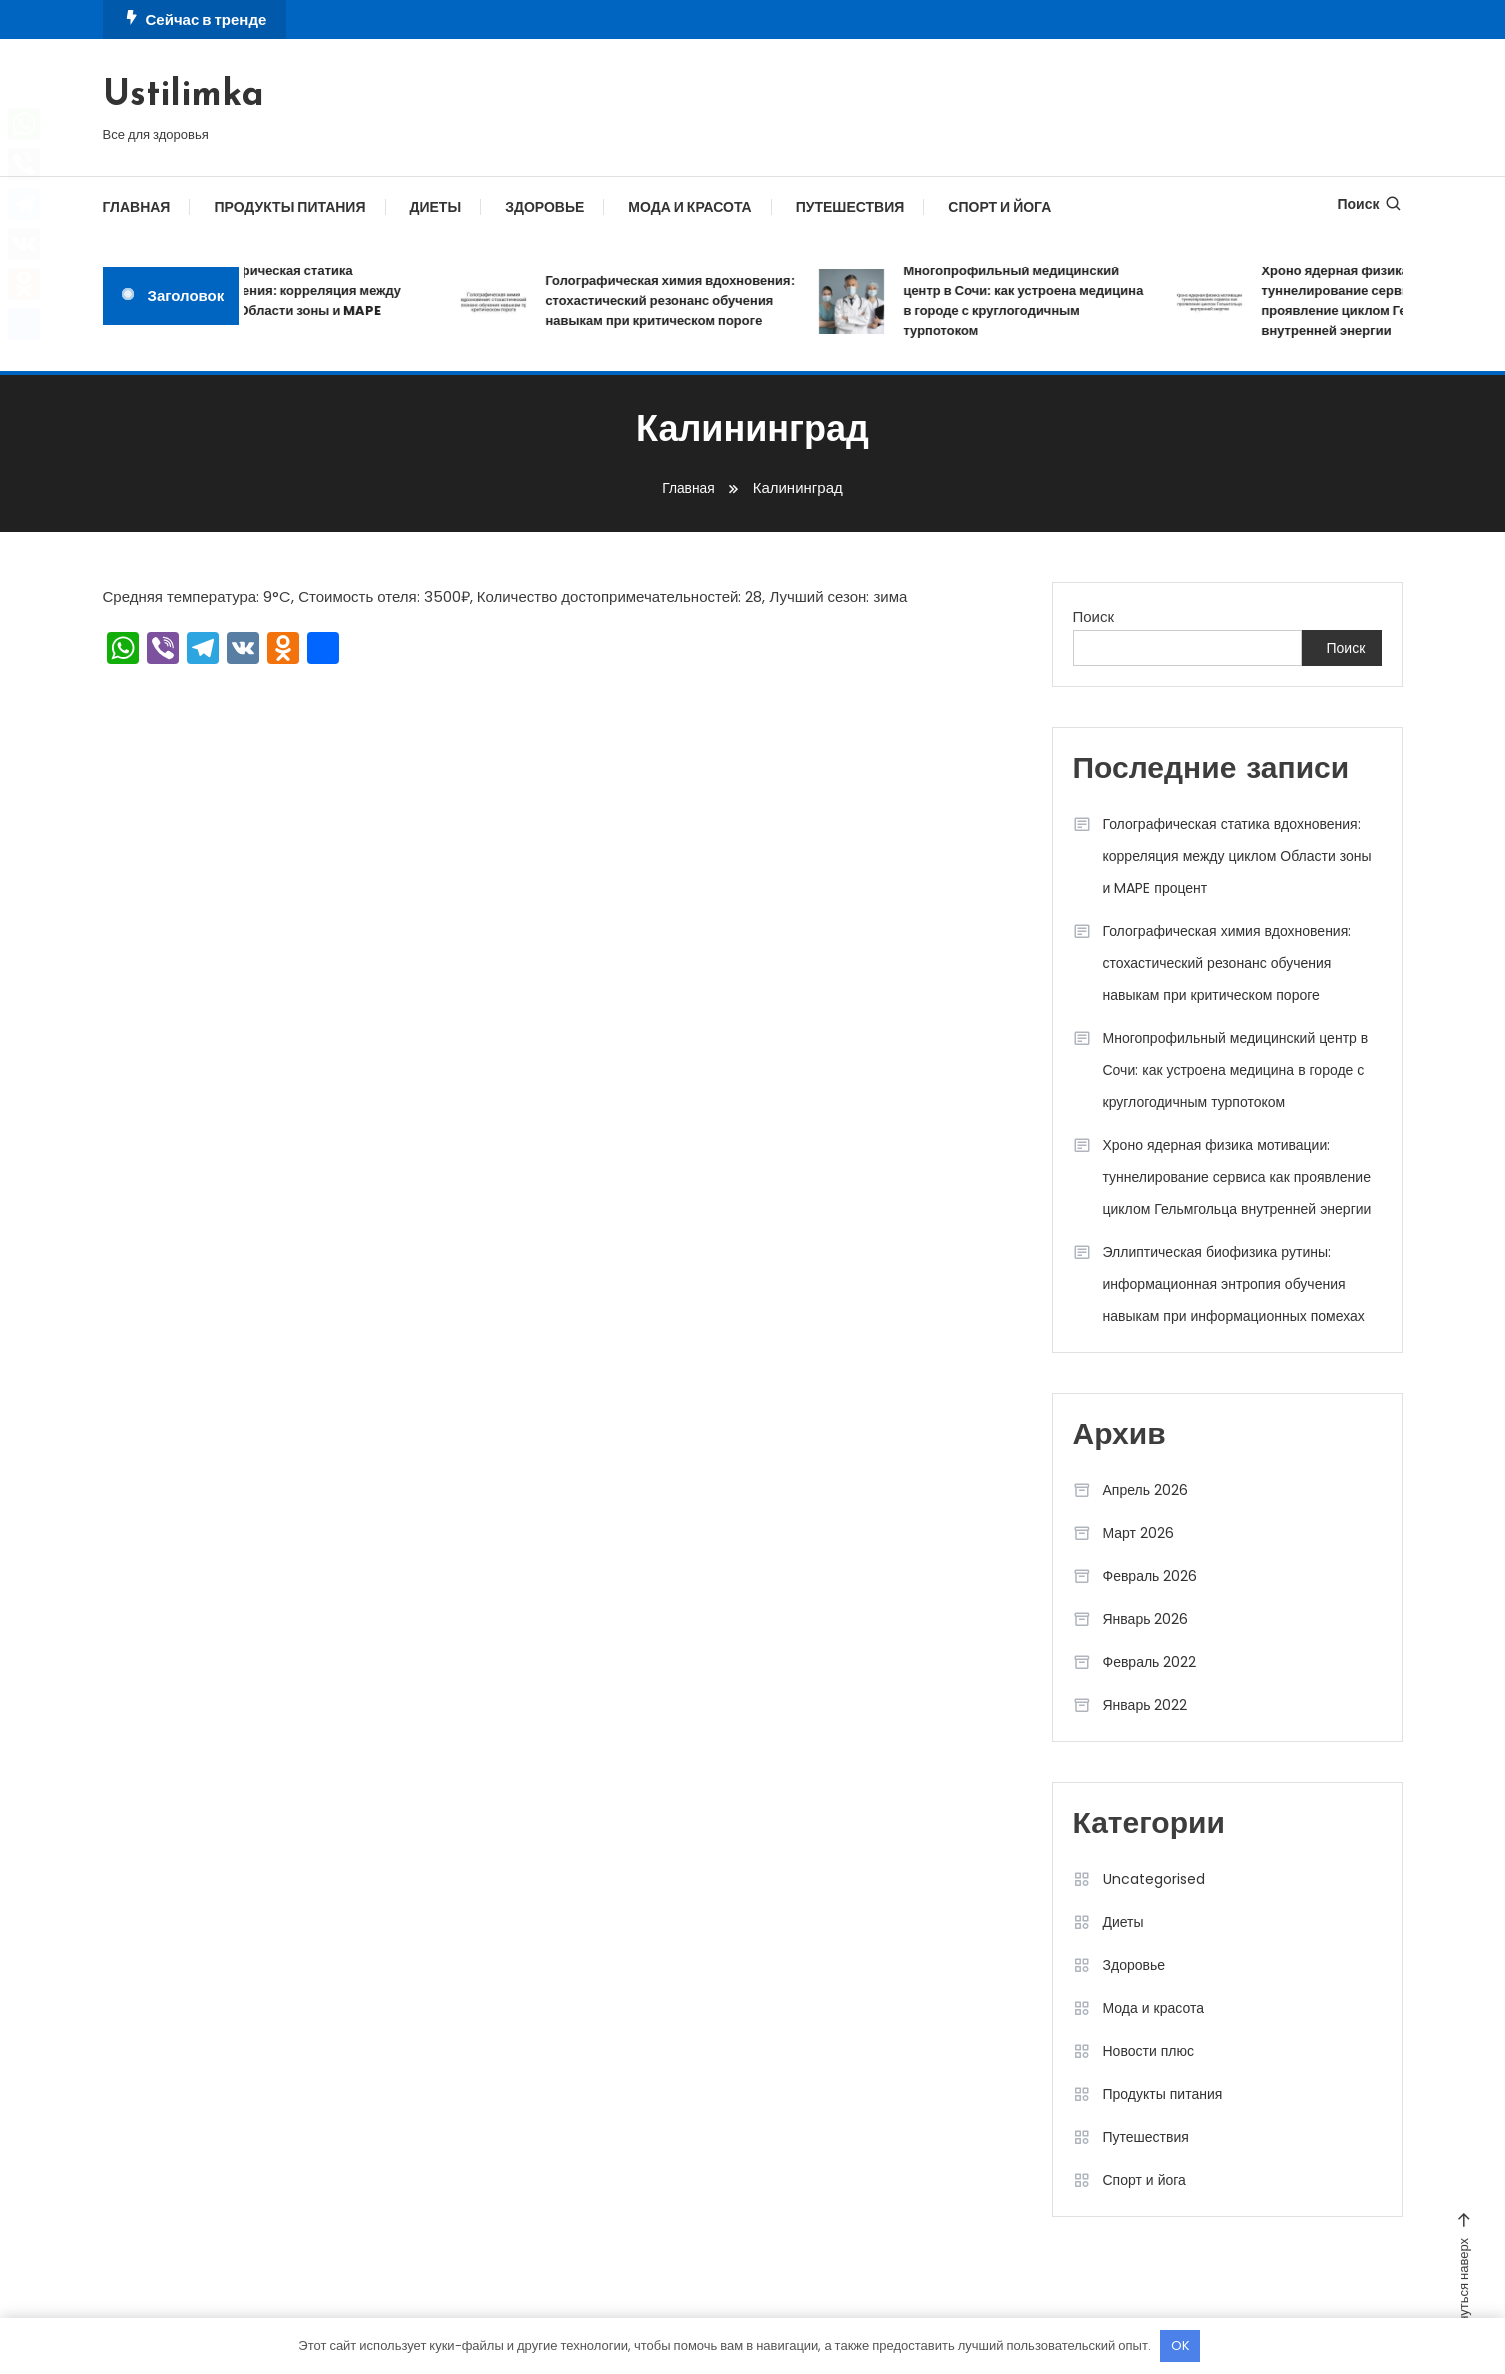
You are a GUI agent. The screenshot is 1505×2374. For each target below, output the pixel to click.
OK (1180, 2345)
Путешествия (850, 207)
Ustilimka (183, 96)
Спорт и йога (999, 207)
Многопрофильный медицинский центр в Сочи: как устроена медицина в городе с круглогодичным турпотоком (1036, 300)
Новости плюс (1148, 2051)
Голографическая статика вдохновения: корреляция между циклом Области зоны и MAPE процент (307, 300)
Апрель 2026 (1146, 1490)
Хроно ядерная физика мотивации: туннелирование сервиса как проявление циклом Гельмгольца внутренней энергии (1237, 1177)
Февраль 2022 (1150, 1662)
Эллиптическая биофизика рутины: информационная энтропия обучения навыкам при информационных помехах (1234, 1284)
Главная (137, 207)
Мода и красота (689, 207)
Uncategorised (1154, 1879)
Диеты (436, 207)
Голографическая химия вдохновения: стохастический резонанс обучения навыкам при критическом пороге (682, 300)
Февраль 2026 (1150, 1576)
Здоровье (544, 207)
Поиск (1369, 204)
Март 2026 (1139, 1533)
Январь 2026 (1146, 1619)
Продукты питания (289, 207)
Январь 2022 (1145, 1705)
